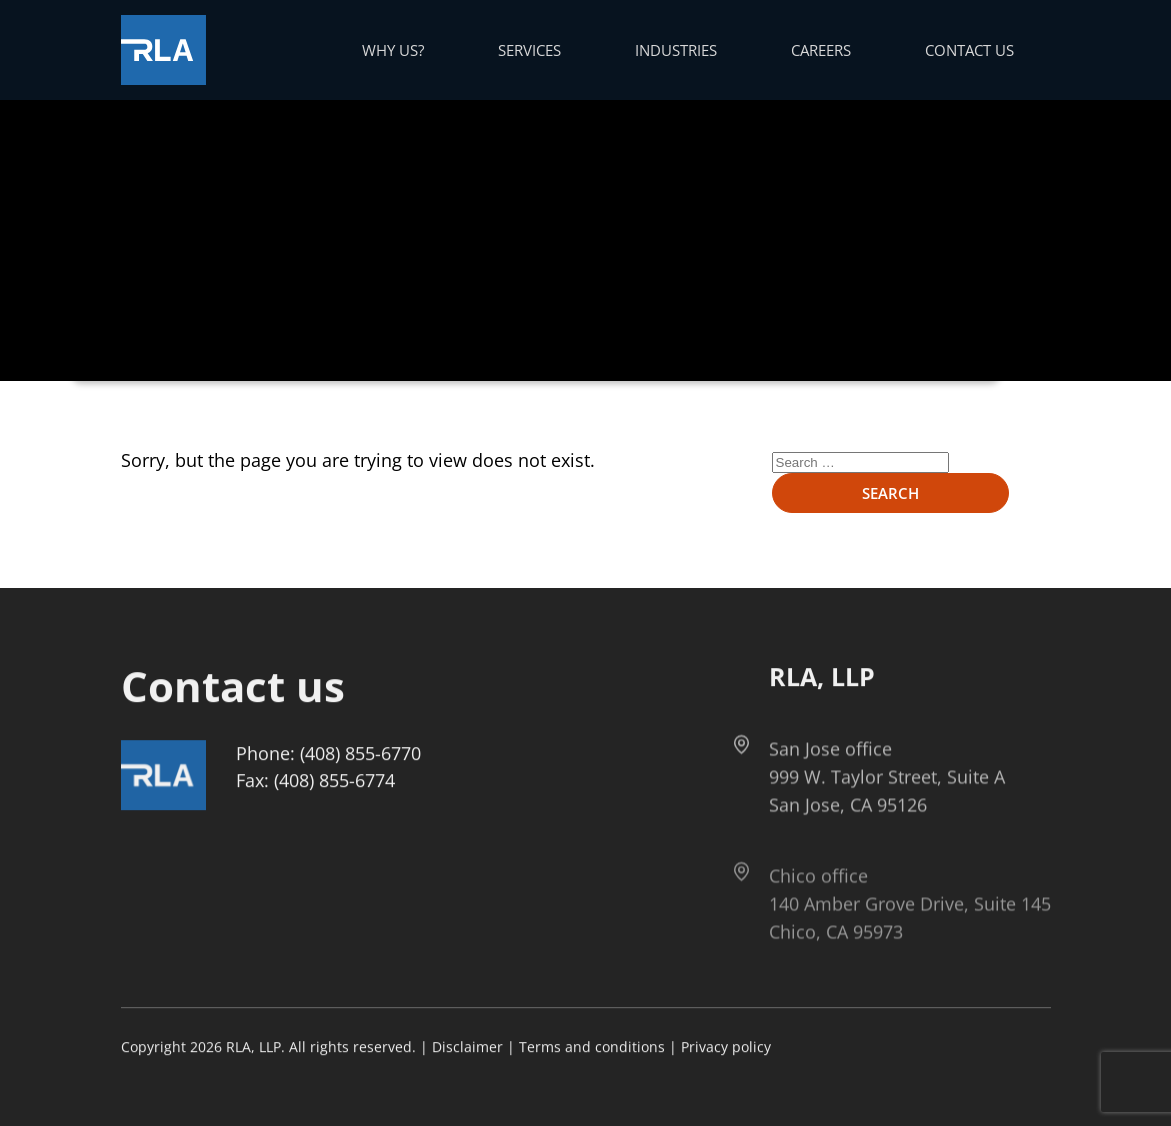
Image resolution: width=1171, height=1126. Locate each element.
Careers (821, 50)
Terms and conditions (592, 1047)
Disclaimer (467, 1047)
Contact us (969, 50)
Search (890, 493)
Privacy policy (726, 1047)
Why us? (393, 50)
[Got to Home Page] (164, 50)
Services (529, 50)
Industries (676, 50)
